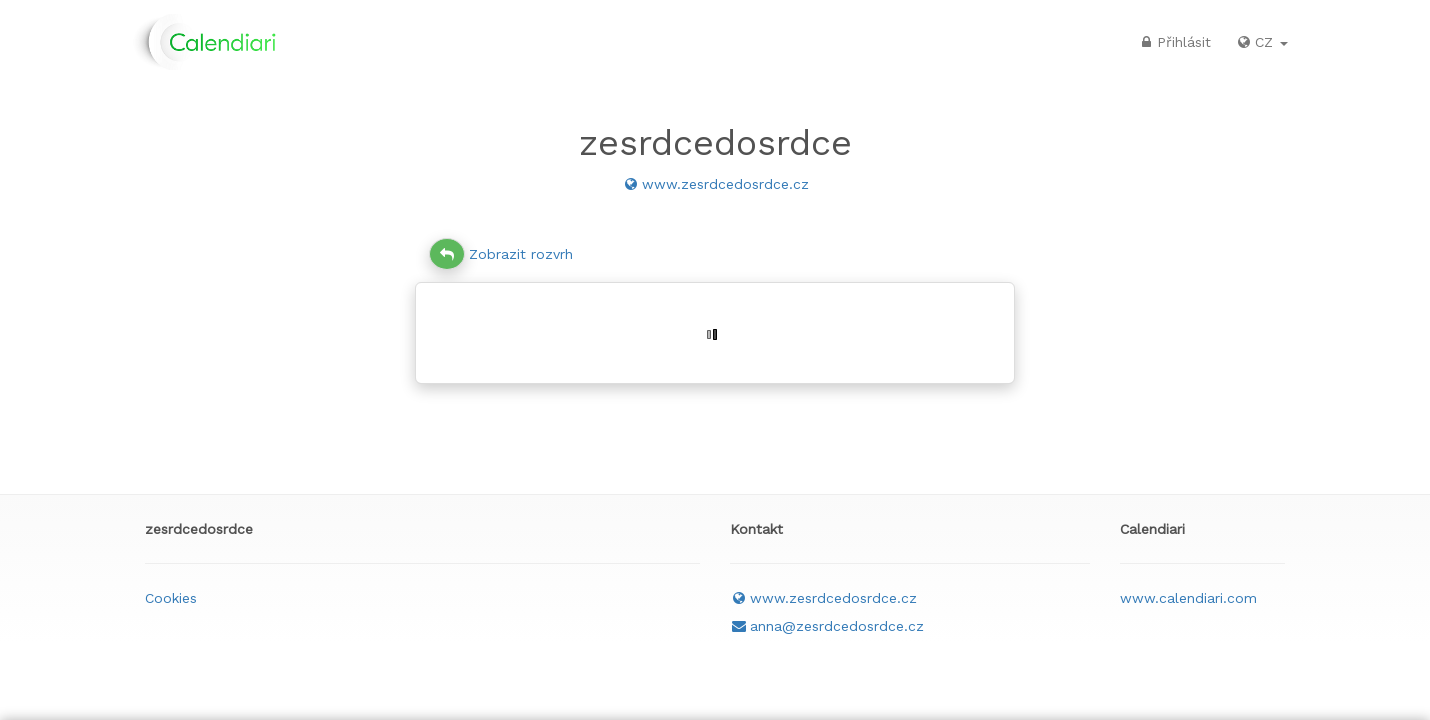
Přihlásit (1174, 42)
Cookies (171, 598)
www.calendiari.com (1188, 598)
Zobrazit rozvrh (501, 254)
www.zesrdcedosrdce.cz (715, 184)
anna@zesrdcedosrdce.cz (827, 626)
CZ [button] (1261, 42)
